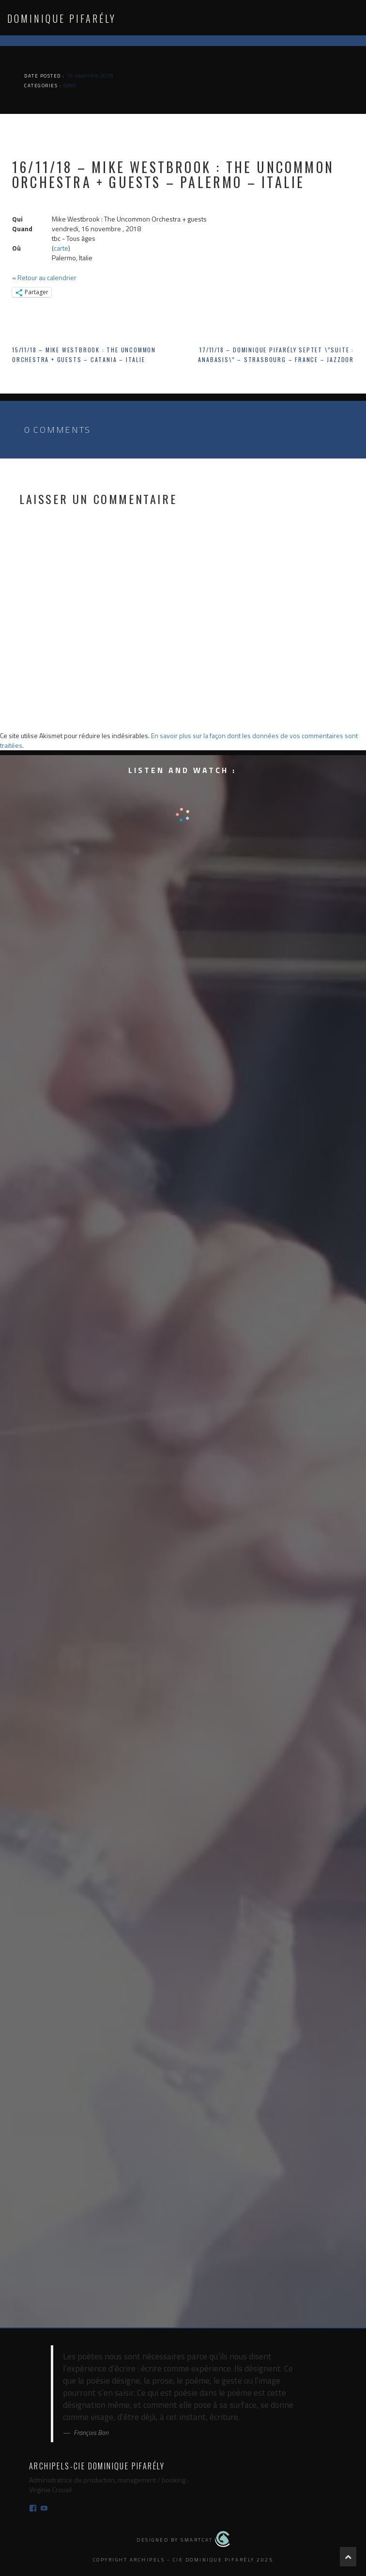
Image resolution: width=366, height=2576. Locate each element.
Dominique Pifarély (61, 18)
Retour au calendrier (46, 277)
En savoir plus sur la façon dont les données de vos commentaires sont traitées (179, 740)
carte (61, 248)
